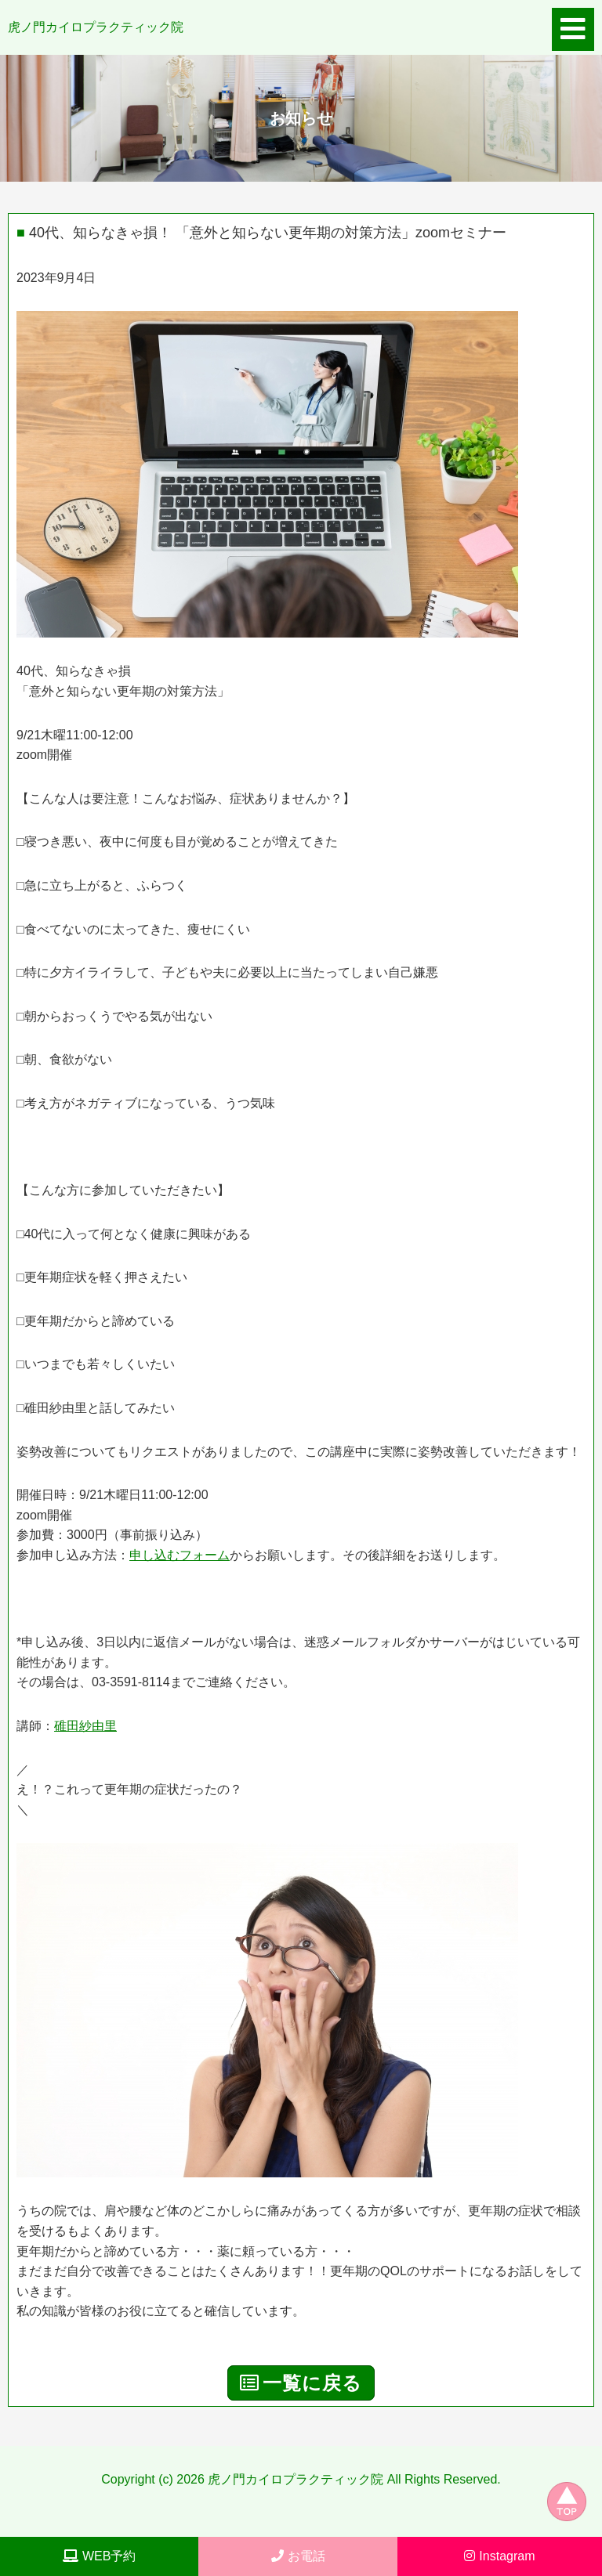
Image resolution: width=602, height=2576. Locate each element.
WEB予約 (99, 2556)
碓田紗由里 (85, 1725)
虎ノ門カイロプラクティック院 (95, 27)
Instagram (499, 2556)
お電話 (298, 2556)
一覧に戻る (301, 2383)
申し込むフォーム (179, 1555)
